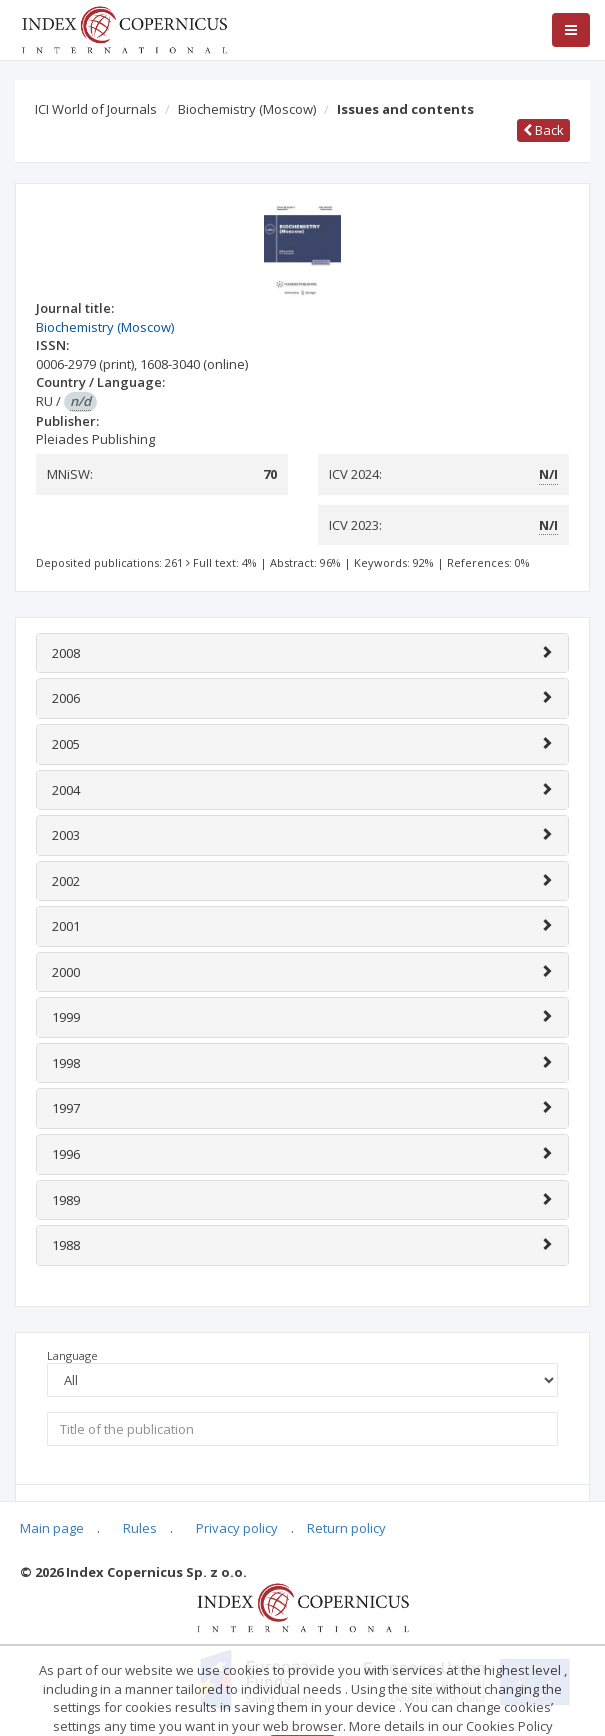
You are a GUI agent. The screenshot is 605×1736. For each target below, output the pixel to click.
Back (543, 130)
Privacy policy (237, 1528)
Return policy (346, 1528)
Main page (52, 1528)
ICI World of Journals (96, 109)
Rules (140, 1528)
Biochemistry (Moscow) (247, 109)
